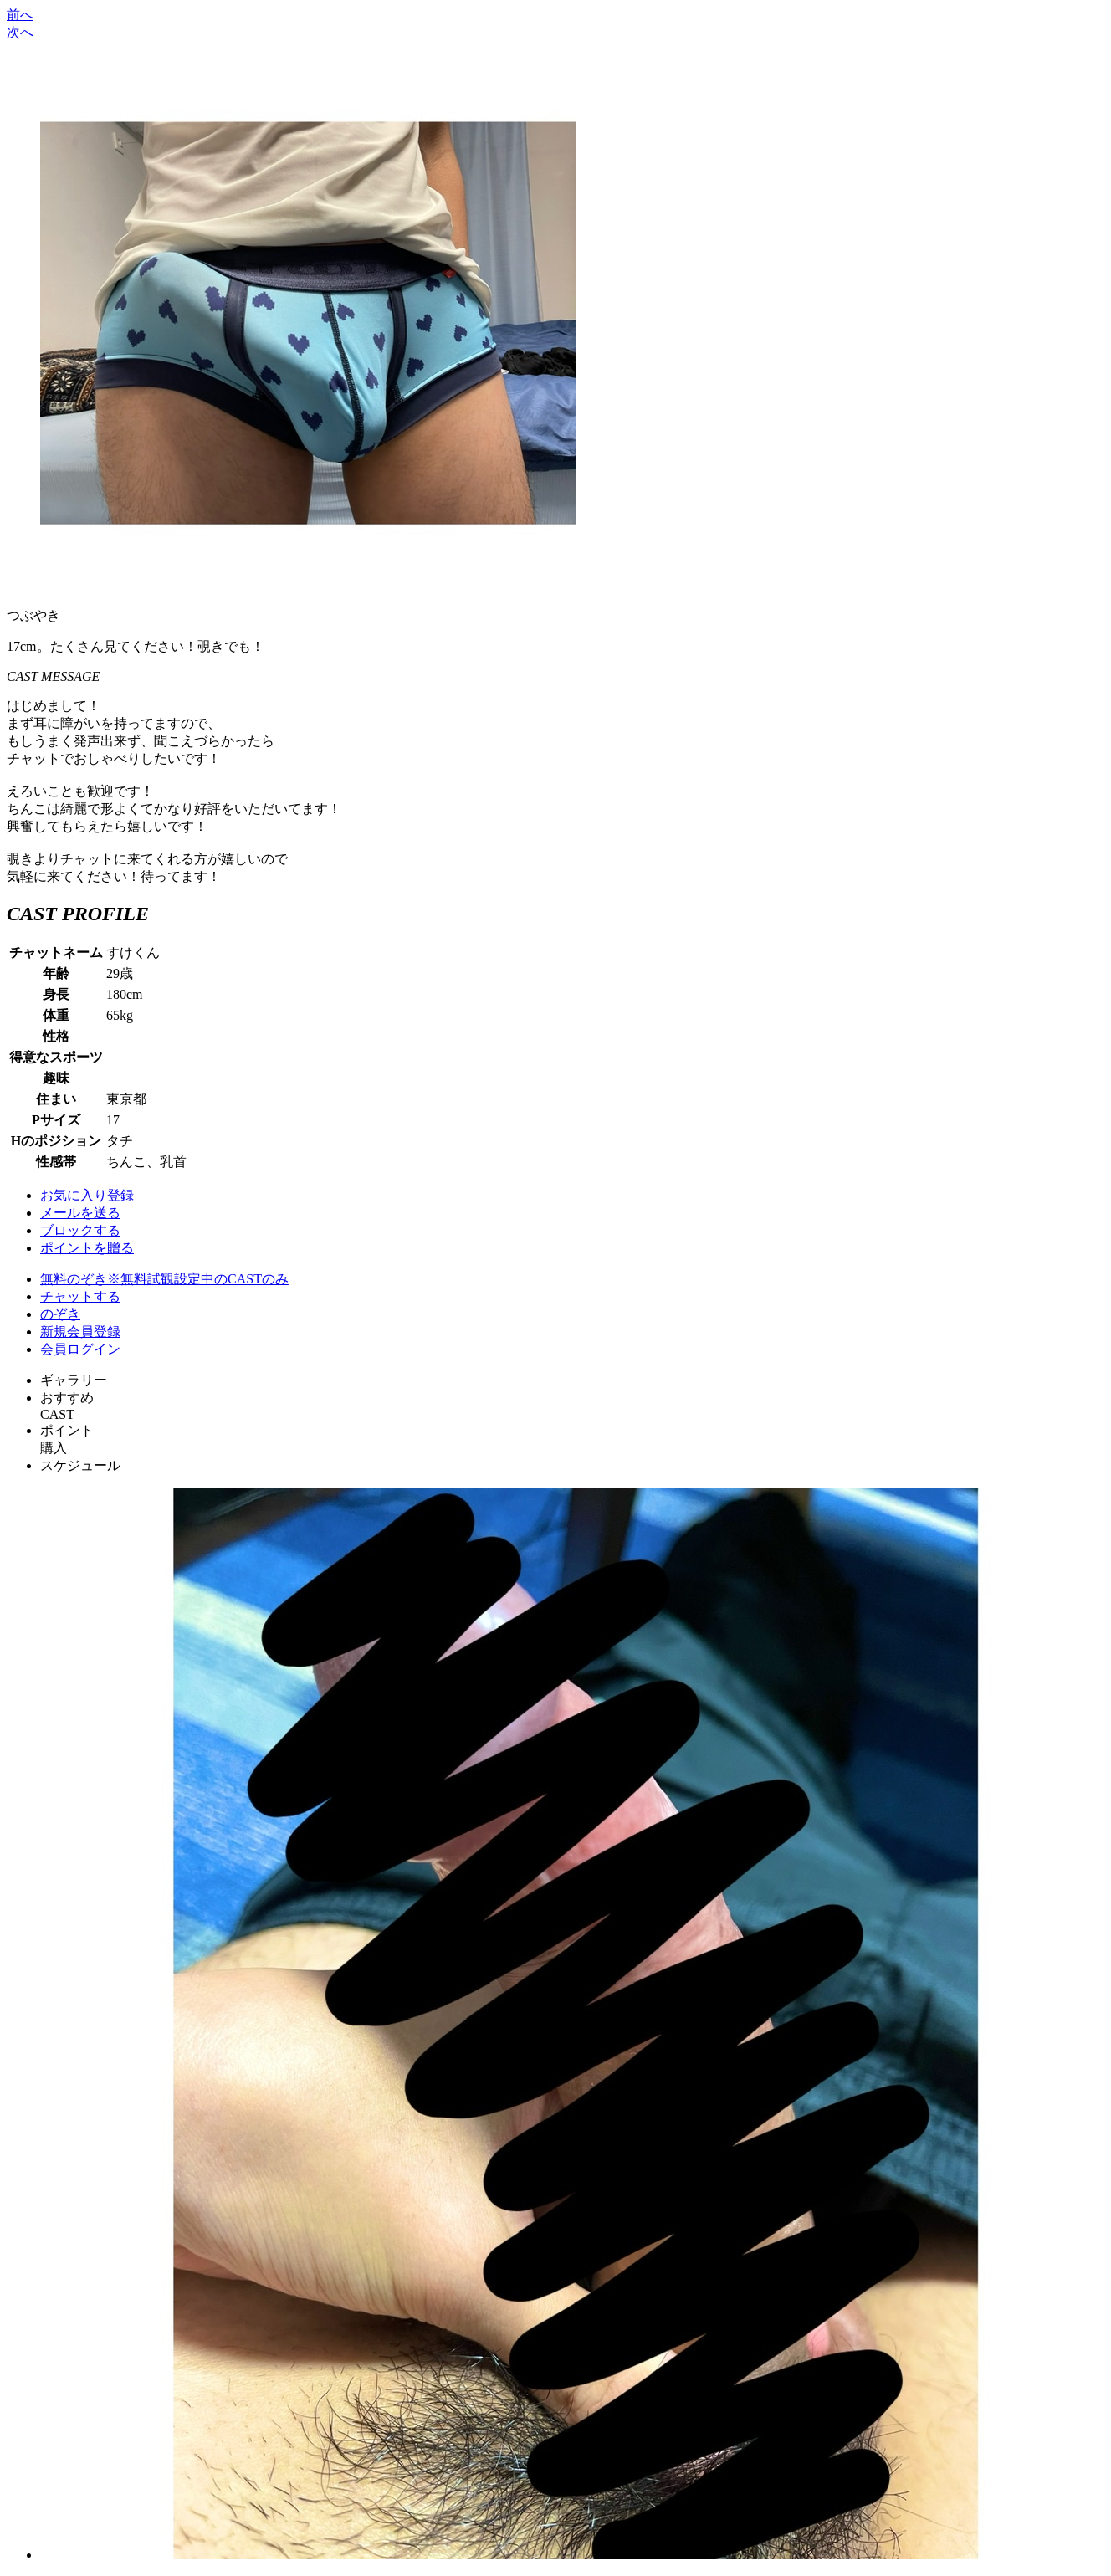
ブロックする (80, 1230)
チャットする (80, 1296)
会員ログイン (80, 1349)
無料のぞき (164, 1279)
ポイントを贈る (87, 1248)
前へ (20, 15)
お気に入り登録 (87, 1195)
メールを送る (80, 1213)
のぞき (60, 1314)
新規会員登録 (80, 1331)
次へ (20, 32)
